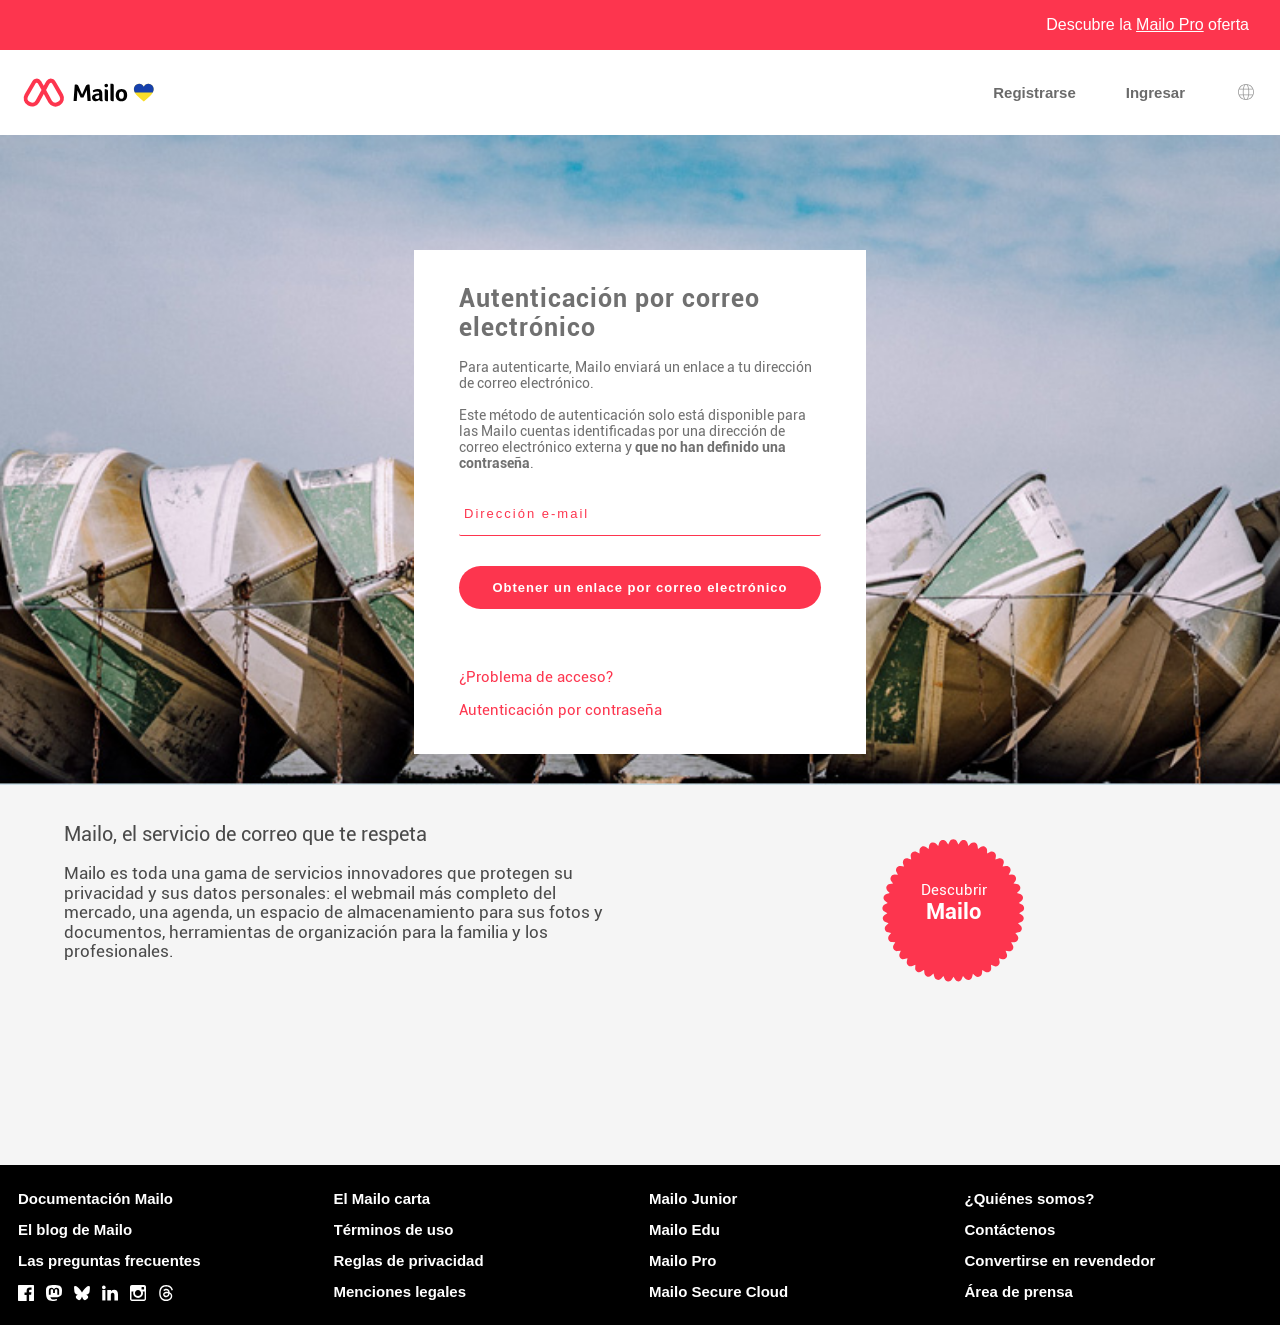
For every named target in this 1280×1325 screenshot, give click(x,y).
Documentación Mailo (95, 1198)
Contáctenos (1010, 1229)
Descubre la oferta (1147, 24)
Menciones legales (400, 1291)
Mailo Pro (683, 1260)
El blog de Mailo (75, 1229)
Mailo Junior (693, 1198)
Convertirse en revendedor (1060, 1260)
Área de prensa (1019, 1291)
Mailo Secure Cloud (718, 1291)
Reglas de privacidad (409, 1260)
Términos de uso (394, 1229)
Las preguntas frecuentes (109, 1260)
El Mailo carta (382, 1198)
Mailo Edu (684, 1229)
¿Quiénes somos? (1030, 1198)
